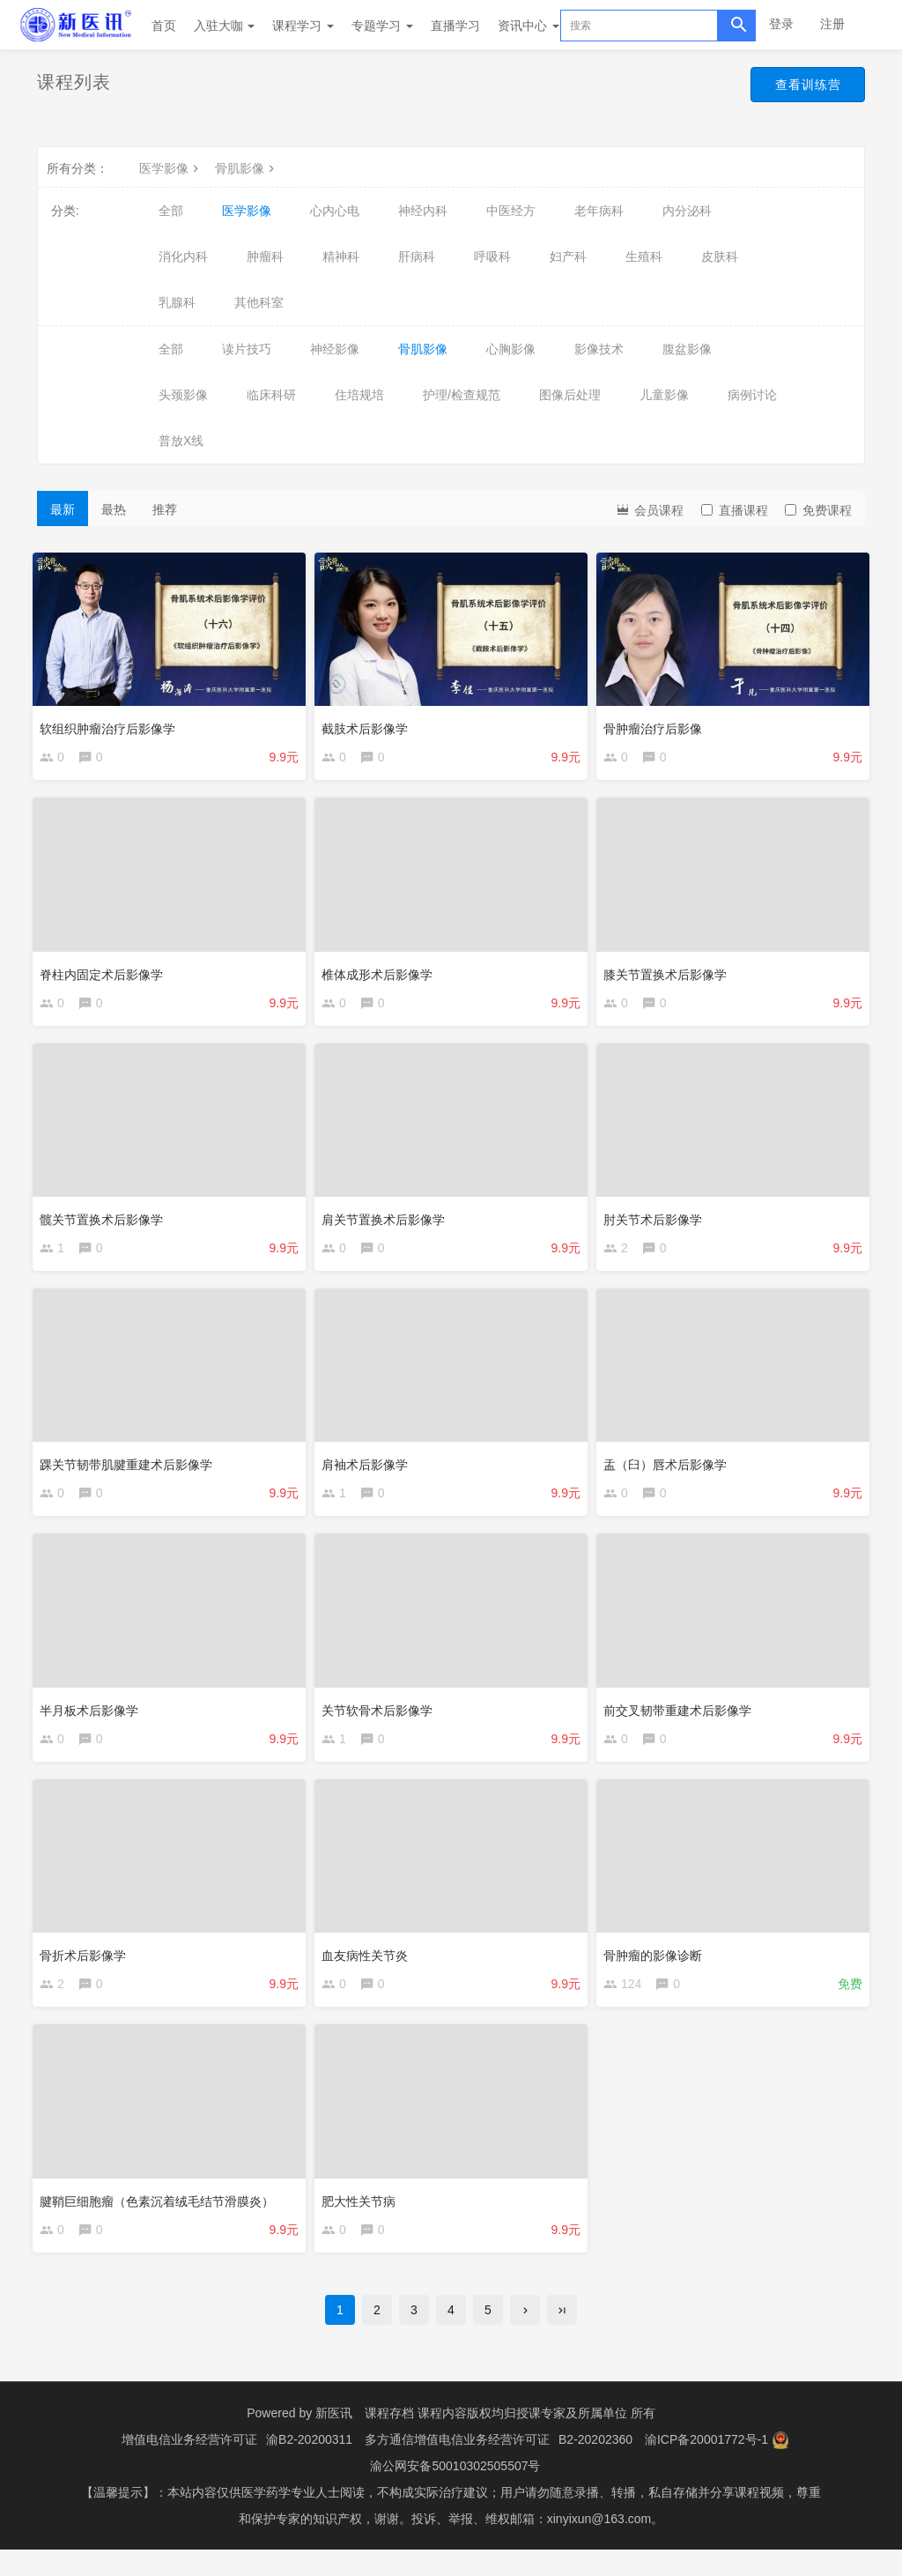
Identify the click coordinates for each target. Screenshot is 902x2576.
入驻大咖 (224, 26)
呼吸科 (492, 256)
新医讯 (333, 2439)
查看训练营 (800, 86)
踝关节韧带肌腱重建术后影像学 (130, 1472)
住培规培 (359, 395)
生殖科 (643, 256)
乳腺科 (177, 302)
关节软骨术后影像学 (381, 1721)
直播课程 (734, 510)
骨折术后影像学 (87, 1970)
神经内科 (422, 211)
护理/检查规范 (461, 395)
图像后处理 (570, 395)
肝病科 (416, 256)
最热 (113, 509)
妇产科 (568, 256)
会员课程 (649, 509)
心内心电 (334, 211)
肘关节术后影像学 (657, 1222)
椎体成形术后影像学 (381, 973)
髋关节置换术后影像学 (105, 1222)
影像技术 (599, 349)
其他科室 (259, 302)
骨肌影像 (246, 168)
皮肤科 (719, 256)
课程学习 (303, 26)
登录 (781, 24)
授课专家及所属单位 (571, 2439)
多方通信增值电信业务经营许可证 (457, 2466)
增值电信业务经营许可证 (189, 2466)
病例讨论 (752, 395)
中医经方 (511, 211)
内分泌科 (687, 211)
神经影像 (334, 349)
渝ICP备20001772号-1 (706, 2466)
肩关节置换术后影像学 (387, 1222)
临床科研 (271, 395)
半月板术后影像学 (93, 1721)
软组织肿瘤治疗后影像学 (112, 724)
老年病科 (599, 211)
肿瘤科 (265, 256)
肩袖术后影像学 (369, 1472)
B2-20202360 (595, 2466)
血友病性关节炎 (369, 1970)
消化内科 (183, 256)
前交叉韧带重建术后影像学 (682, 1721)
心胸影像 (511, 349)
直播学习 (455, 26)
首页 (164, 26)
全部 (171, 211)
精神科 (340, 256)
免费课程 (818, 510)
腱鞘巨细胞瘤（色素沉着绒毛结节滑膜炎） (161, 2219)
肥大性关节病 (363, 2219)
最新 (62, 509)
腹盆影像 (687, 349)
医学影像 (171, 168)
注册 (832, 24)
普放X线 (181, 441)
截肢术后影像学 (369, 724)
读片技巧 (246, 349)
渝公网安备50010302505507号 (455, 2492)
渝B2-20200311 (309, 2466)
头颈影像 (183, 395)
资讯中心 (528, 26)
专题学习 (382, 26)
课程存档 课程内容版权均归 (440, 2439)
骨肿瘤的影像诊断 (657, 1970)
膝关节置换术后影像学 (669, 973)
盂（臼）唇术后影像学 (669, 1472)
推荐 (164, 509)
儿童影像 (664, 395)
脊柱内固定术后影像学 (105, 973)
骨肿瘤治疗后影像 (657, 724)
